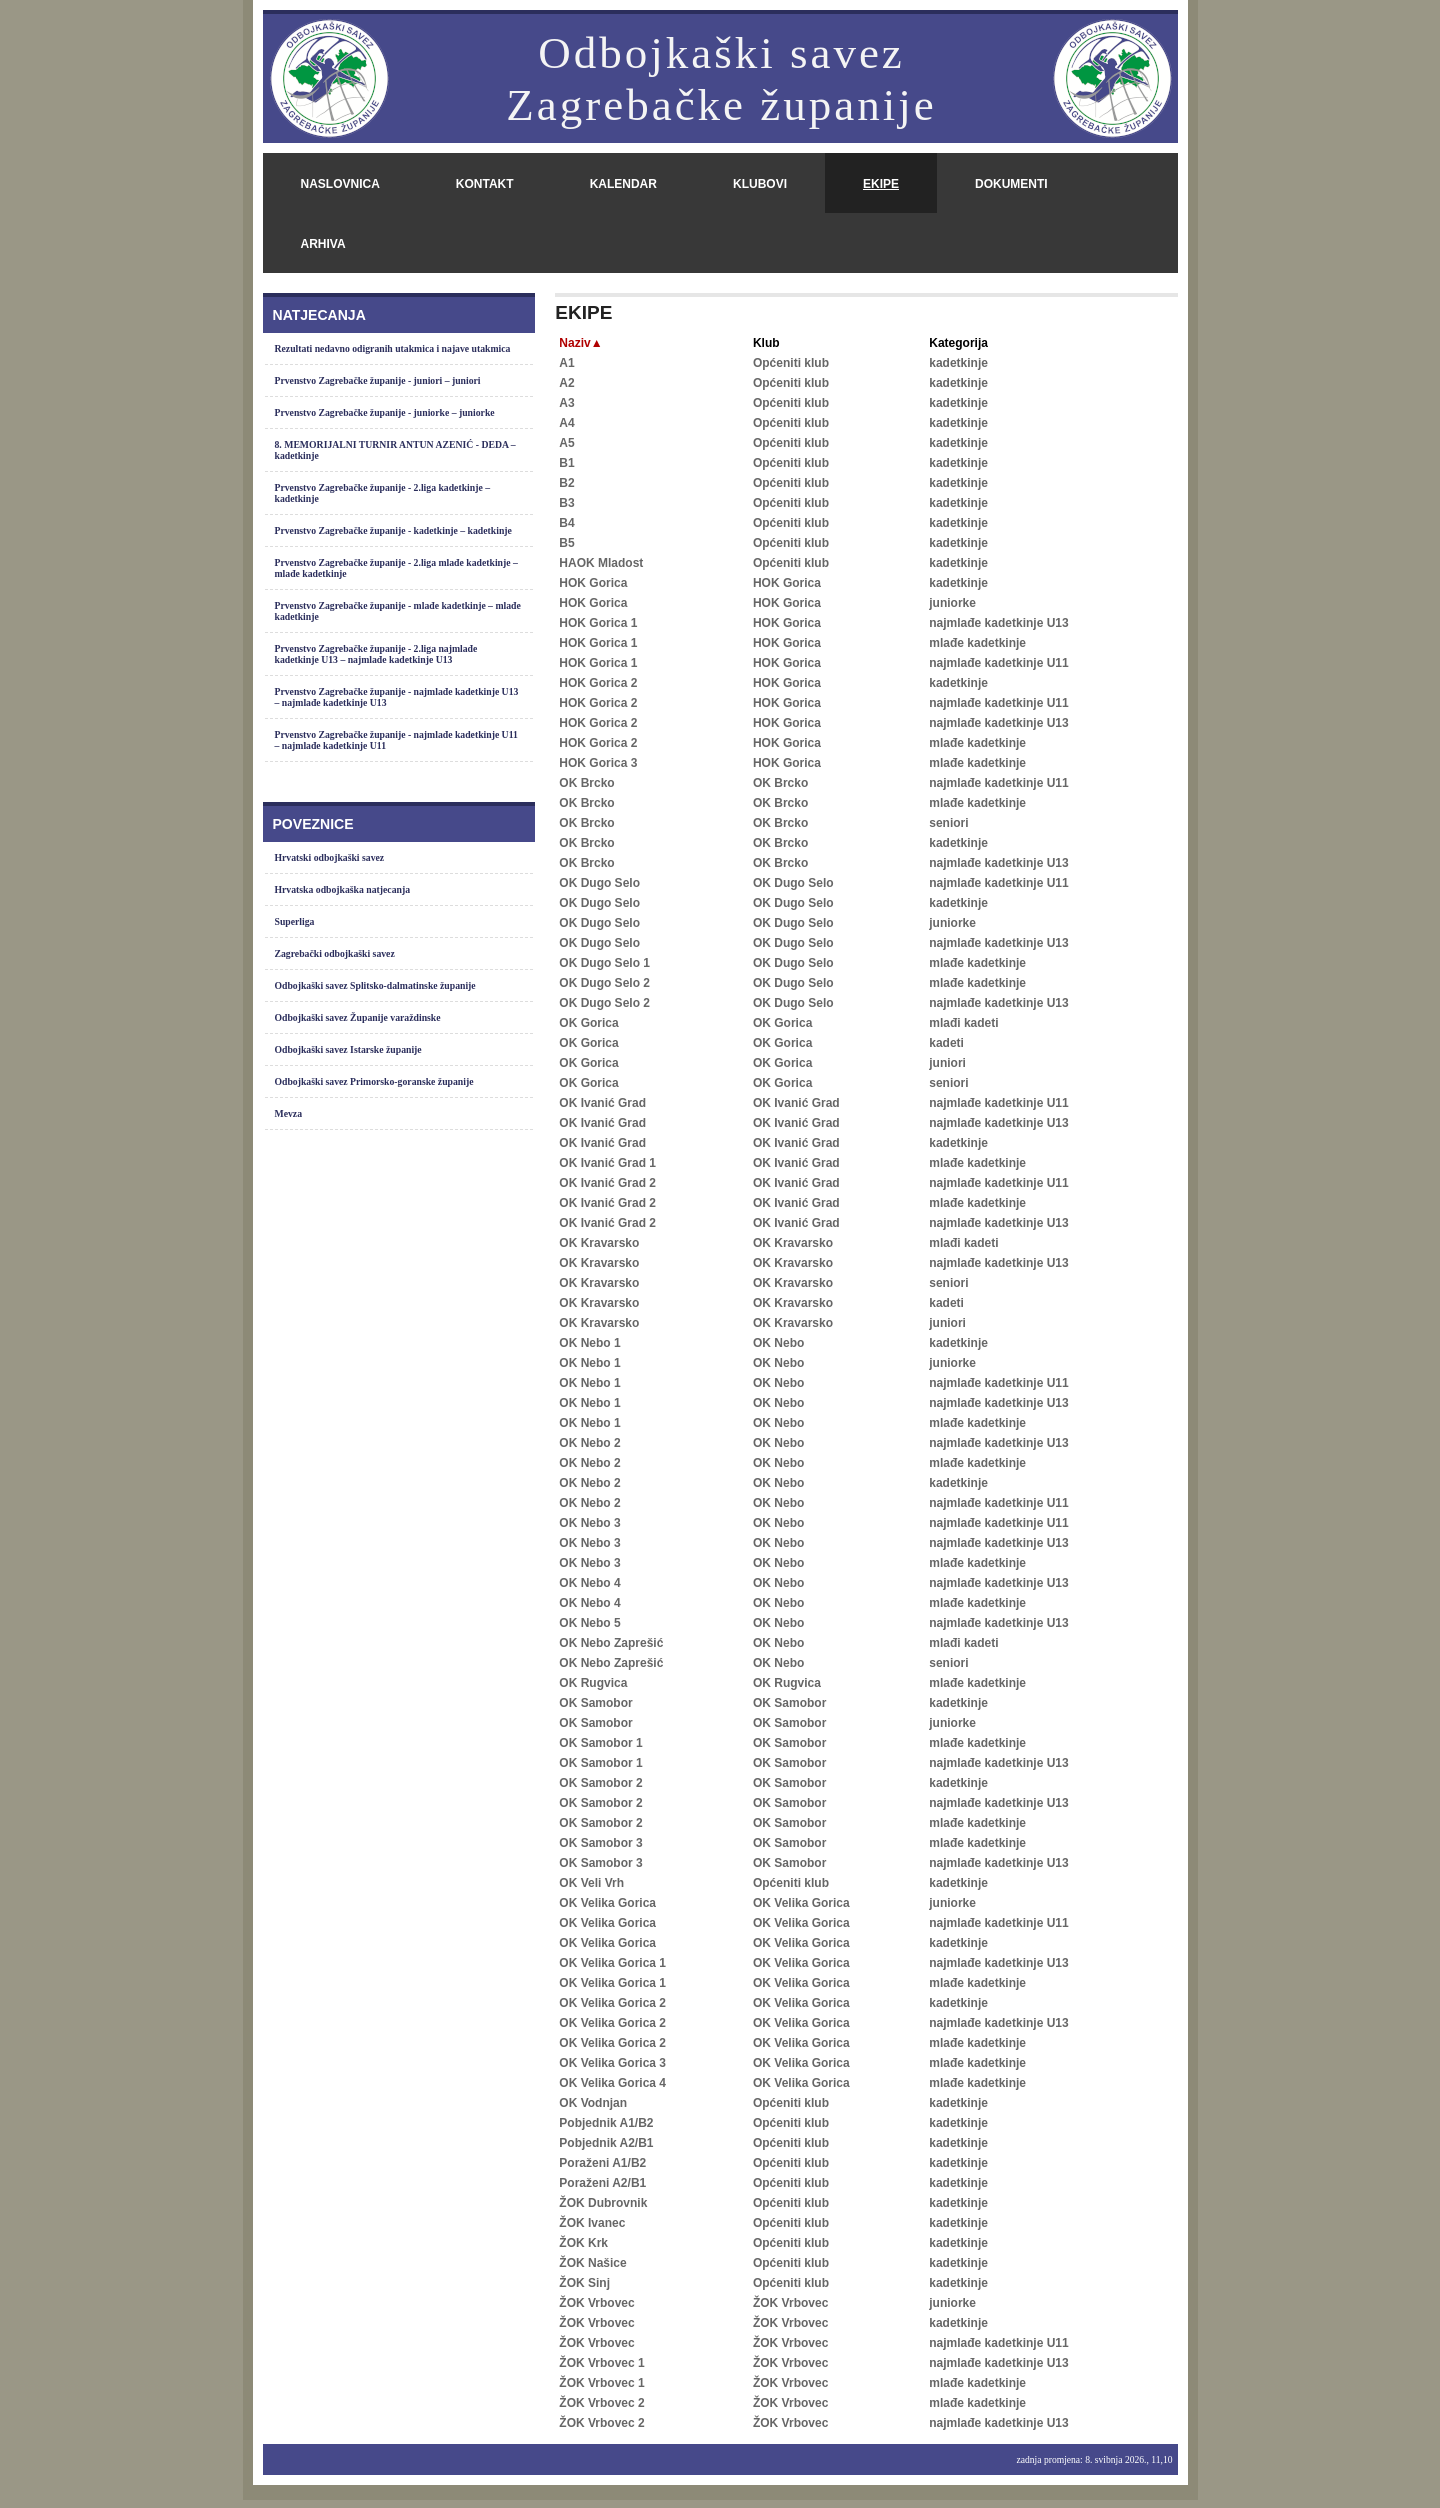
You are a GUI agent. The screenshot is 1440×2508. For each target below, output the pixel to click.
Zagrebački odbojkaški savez (335, 953)
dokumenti (1011, 184)
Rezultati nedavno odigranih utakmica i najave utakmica (393, 348)
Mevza (289, 1113)
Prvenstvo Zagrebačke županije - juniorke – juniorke (385, 412)
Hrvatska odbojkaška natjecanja (343, 889)
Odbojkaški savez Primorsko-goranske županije (374, 1081)
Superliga (295, 921)
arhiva (323, 244)
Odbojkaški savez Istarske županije (348, 1049)
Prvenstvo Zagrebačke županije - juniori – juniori (378, 380)
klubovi (760, 184)
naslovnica (340, 184)
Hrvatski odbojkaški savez (330, 857)
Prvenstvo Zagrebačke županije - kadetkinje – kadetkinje (393, 530)
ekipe (881, 184)
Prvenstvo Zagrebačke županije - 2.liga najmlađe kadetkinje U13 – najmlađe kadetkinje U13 (376, 654)
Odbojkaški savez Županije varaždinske (358, 1017)
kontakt (485, 184)
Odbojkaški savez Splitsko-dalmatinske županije (375, 985)
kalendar (623, 184)
